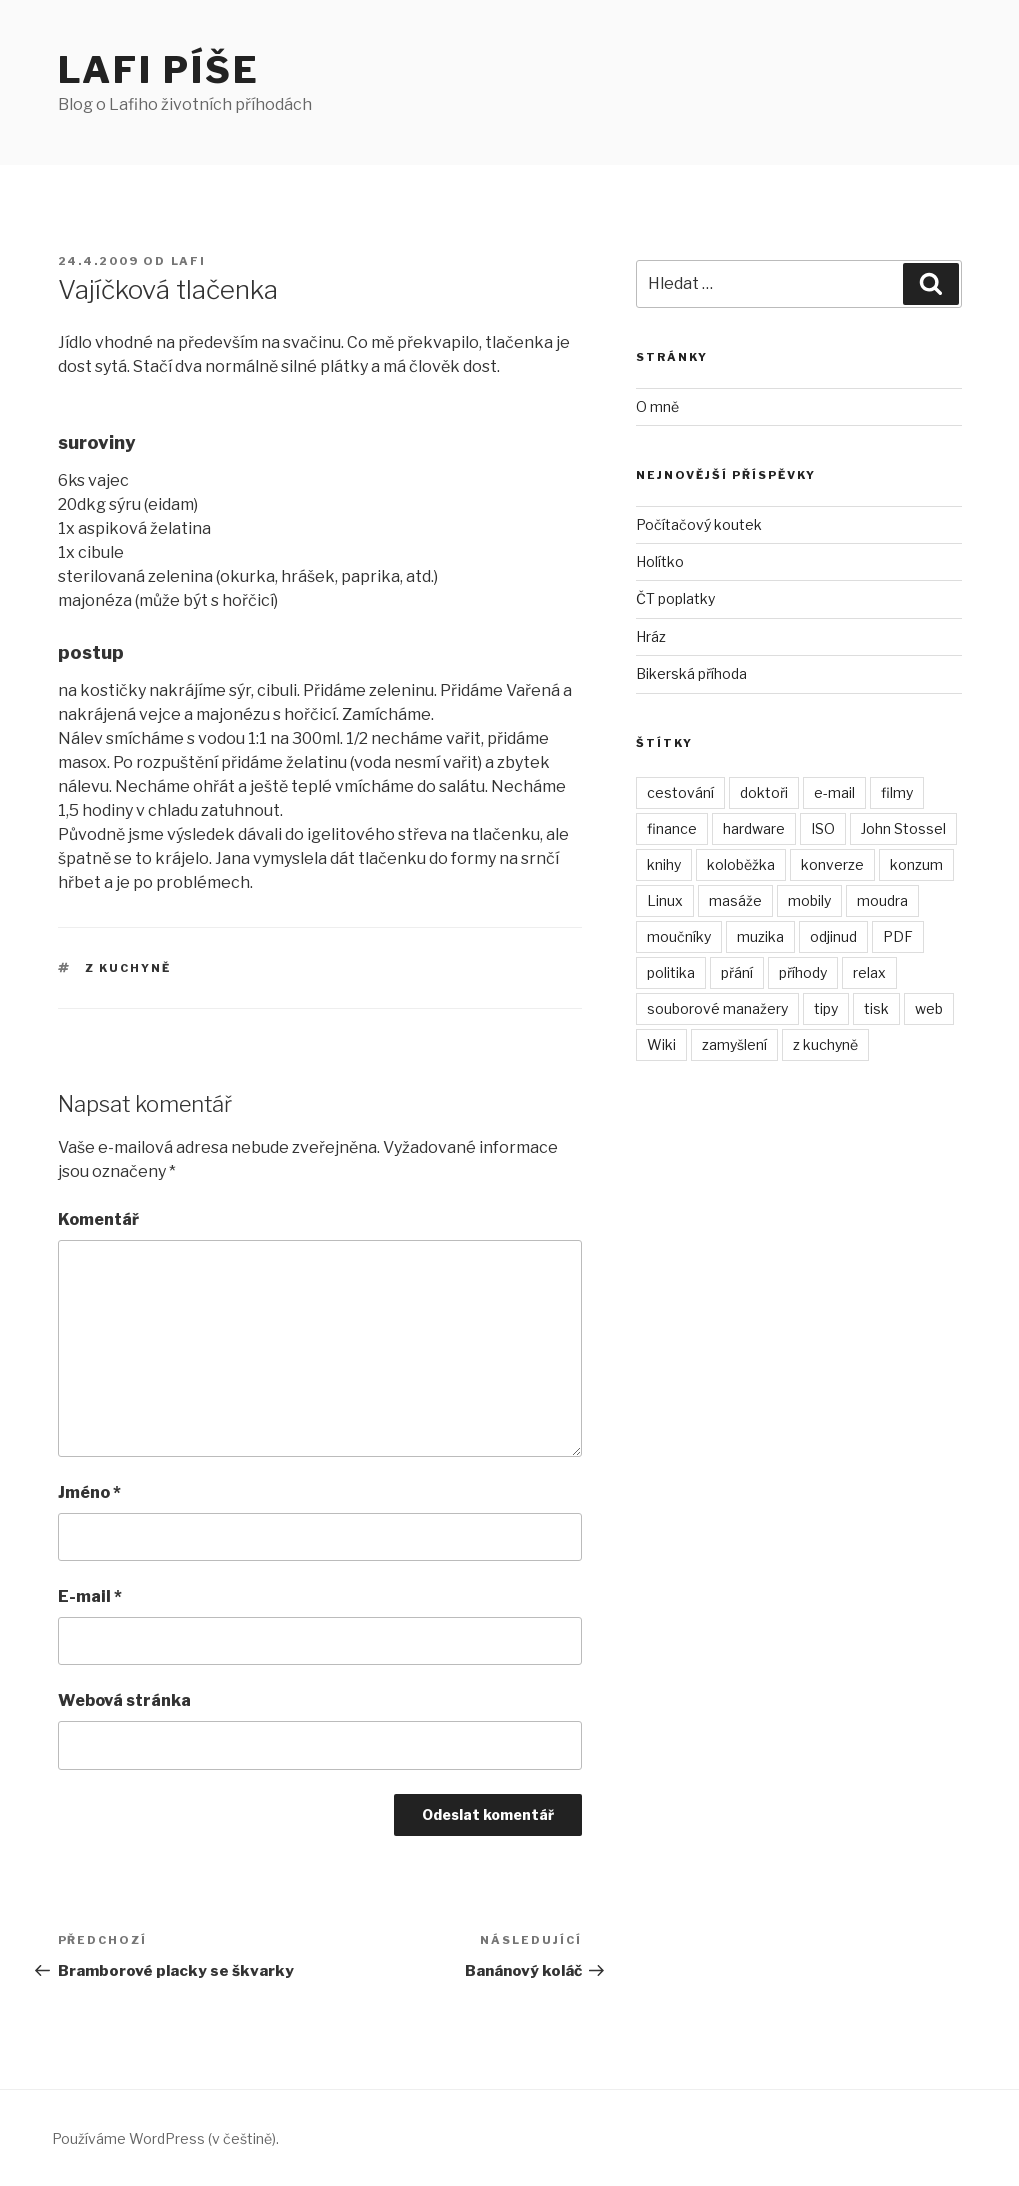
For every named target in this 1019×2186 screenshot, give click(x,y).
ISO (823, 828)
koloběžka (741, 864)
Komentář (98, 1219)
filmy (897, 792)
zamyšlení (734, 1044)
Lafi (189, 261)
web (929, 1008)
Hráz (651, 636)
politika (671, 972)
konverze (832, 864)
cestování (680, 792)
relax (869, 972)
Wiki (661, 1044)
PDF (898, 936)
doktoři (764, 792)
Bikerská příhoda (691, 673)
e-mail (834, 792)
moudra (882, 900)
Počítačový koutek (699, 524)
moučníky (679, 936)
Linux (665, 900)
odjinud (833, 936)
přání (737, 972)
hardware (754, 828)
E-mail (90, 1596)
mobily (809, 900)
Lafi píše (159, 70)
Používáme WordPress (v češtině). (165, 2138)
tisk (876, 1008)
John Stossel (903, 828)
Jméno (89, 1492)
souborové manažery (717, 1008)
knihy (664, 864)
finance (672, 828)
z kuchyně (128, 968)
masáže (735, 900)
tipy (826, 1008)
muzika (760, 936)
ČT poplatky (675, 598)
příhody (803, 972)
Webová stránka (124, 1700)
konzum (916, 864)
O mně (657, 406)
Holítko (660, 561)
